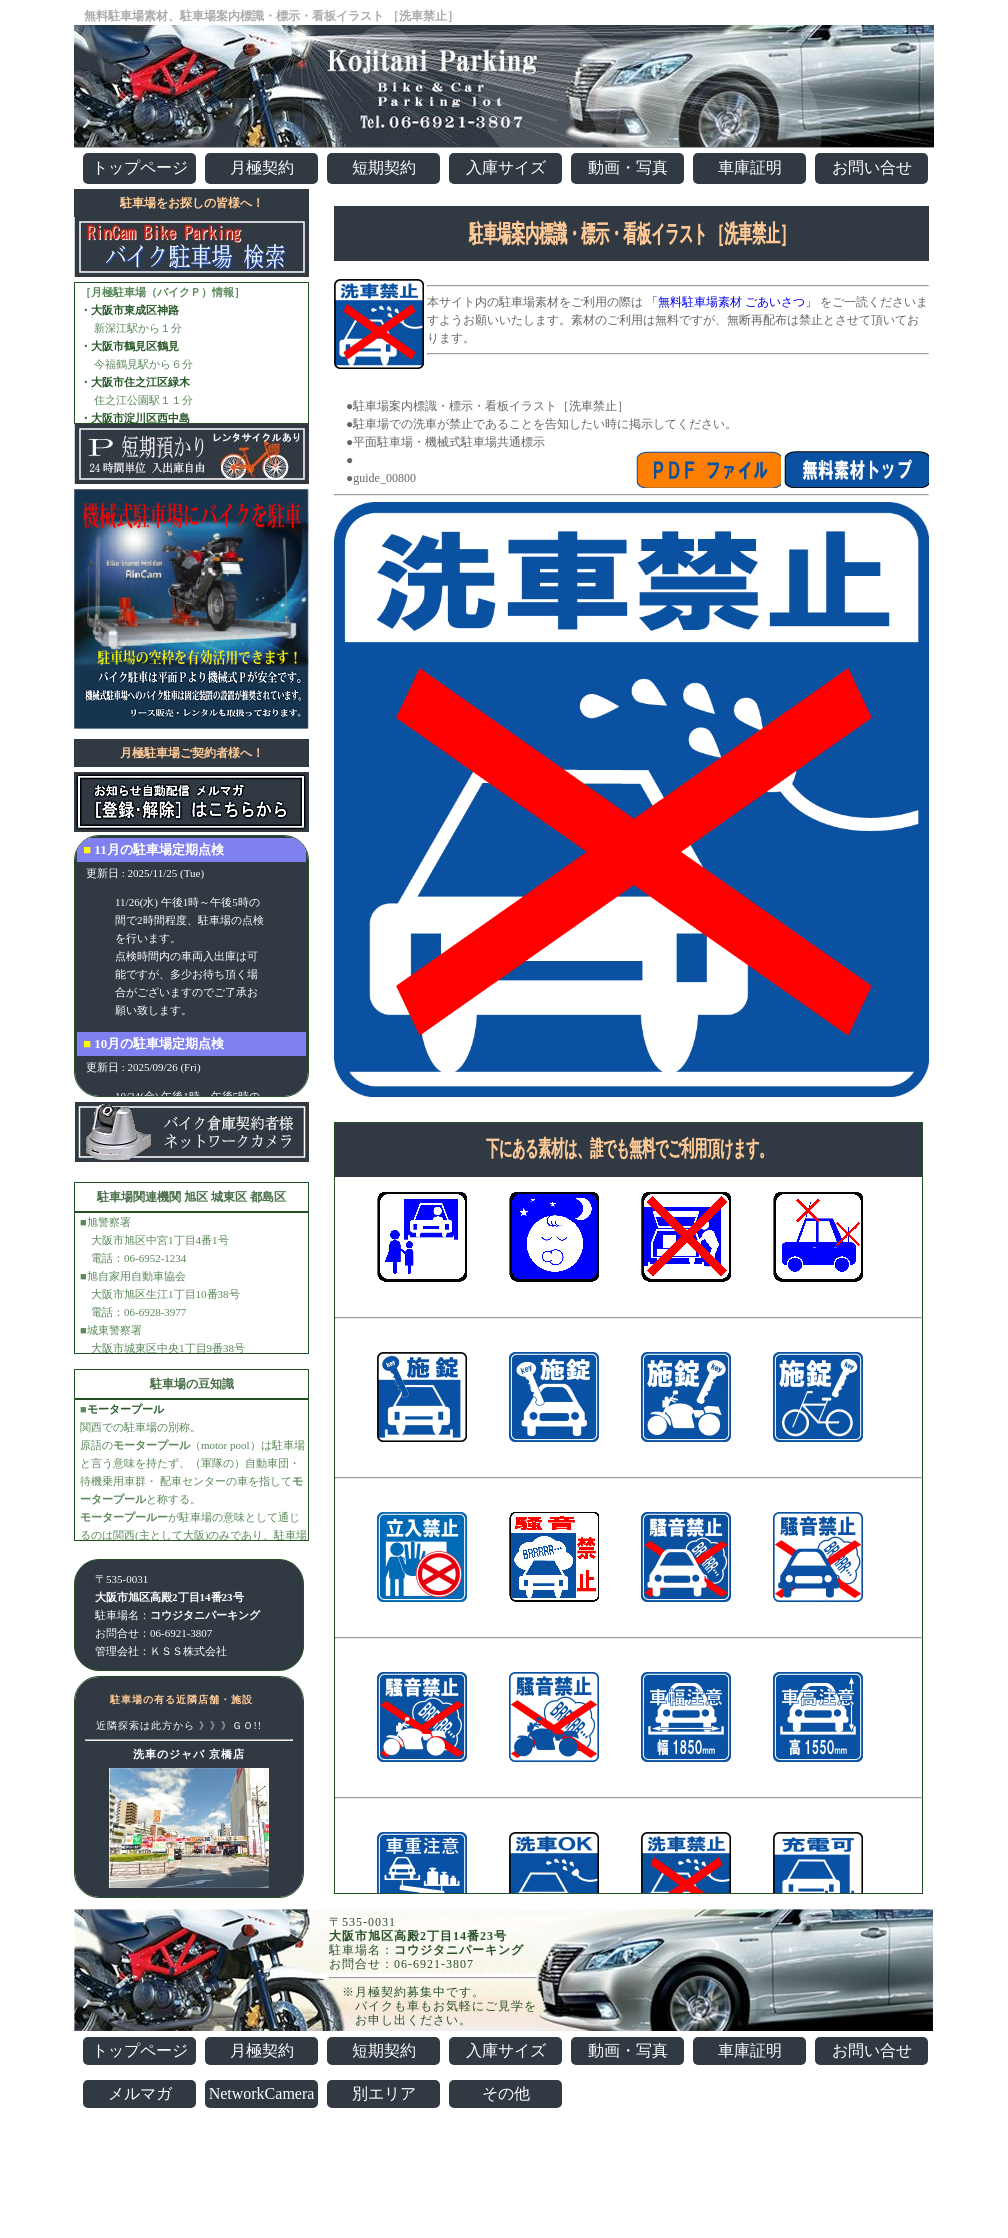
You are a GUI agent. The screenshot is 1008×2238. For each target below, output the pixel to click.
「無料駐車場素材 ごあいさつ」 (731, 302)
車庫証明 (750, 167)
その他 (506, 2093)
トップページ (140, 167)
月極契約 (262, 167)
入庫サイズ (506, 167)
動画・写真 (628, 167)
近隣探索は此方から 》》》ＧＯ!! (179, 1725)
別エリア (384, 2093)
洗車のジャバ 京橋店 (189, 1754)
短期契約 (384, 167)
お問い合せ (872, 167)
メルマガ (140, 2093)
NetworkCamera (262, 2093)
